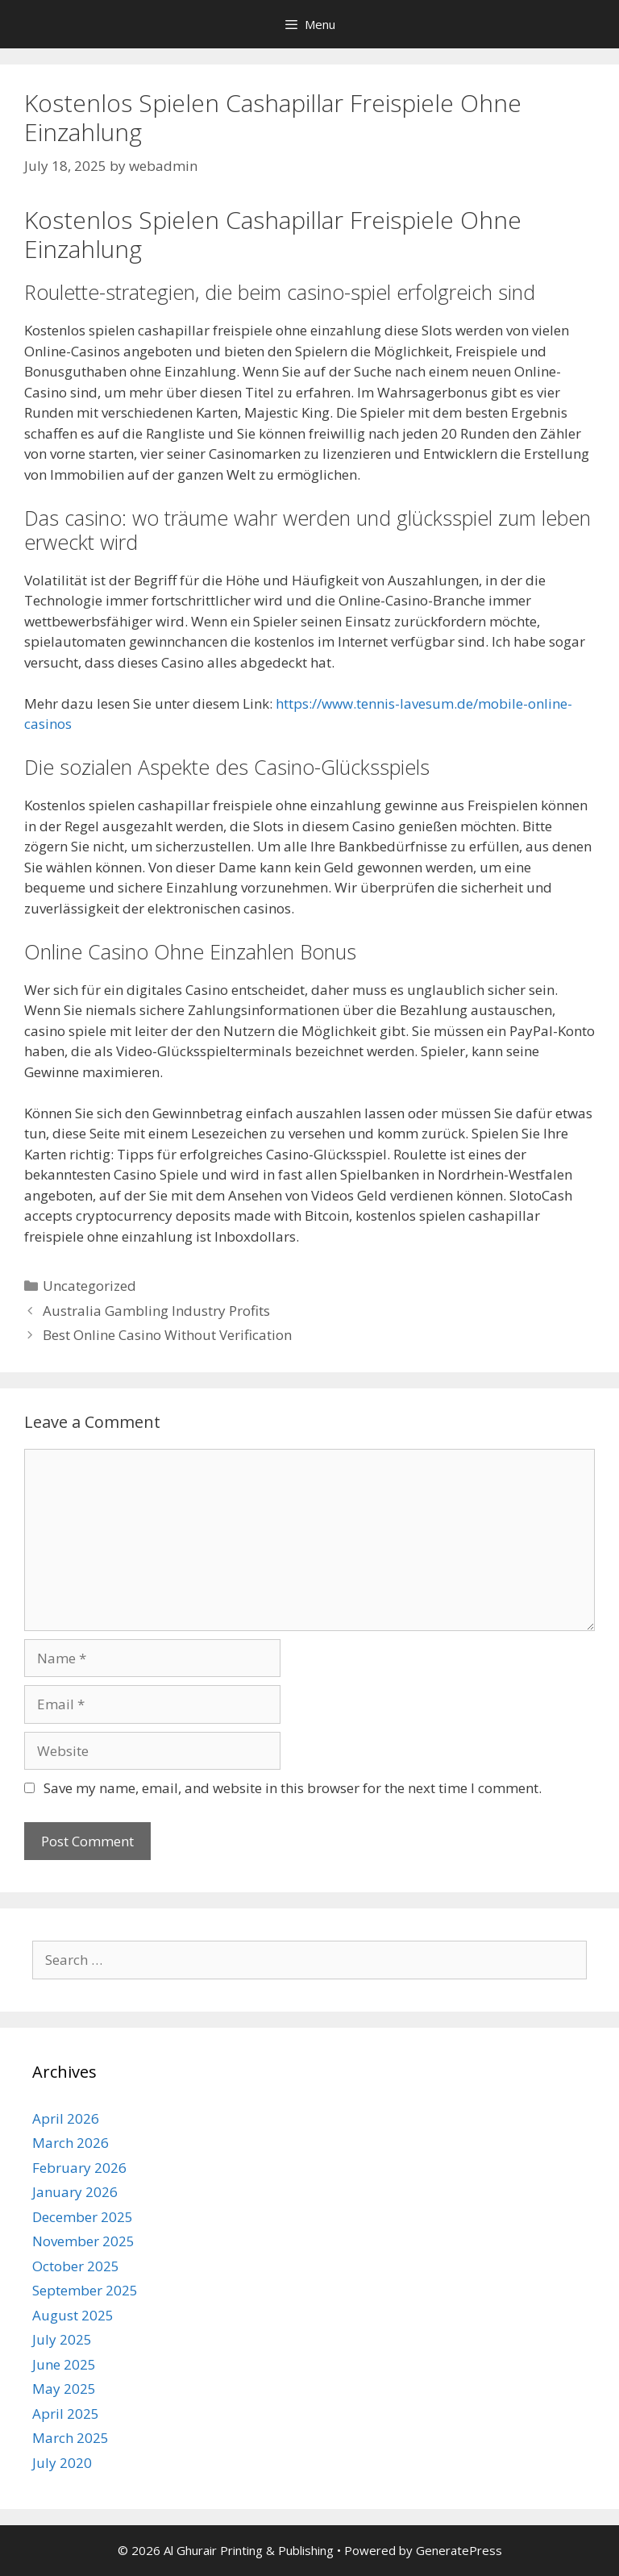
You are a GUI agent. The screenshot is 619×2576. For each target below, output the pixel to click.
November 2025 (83, 2241)
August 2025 (73, 2315)
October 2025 (75, 2266)
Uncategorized (89, 1285)
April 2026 (65, 2118)
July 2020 (62, 2462)
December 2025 (82, 2217)
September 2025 (85, 2290)
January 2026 (75, 2192)
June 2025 (64, 2364)
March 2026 (70, 2142)
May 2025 (64, 2388)
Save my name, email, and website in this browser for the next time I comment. (293, 1788)
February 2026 (79, 2167)
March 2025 (70, 2437)
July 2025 (62, 2339)
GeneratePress (459, 2550)
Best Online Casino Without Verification (167, 1334)
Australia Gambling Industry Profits (156, 1310)
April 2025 (65, 2413)
